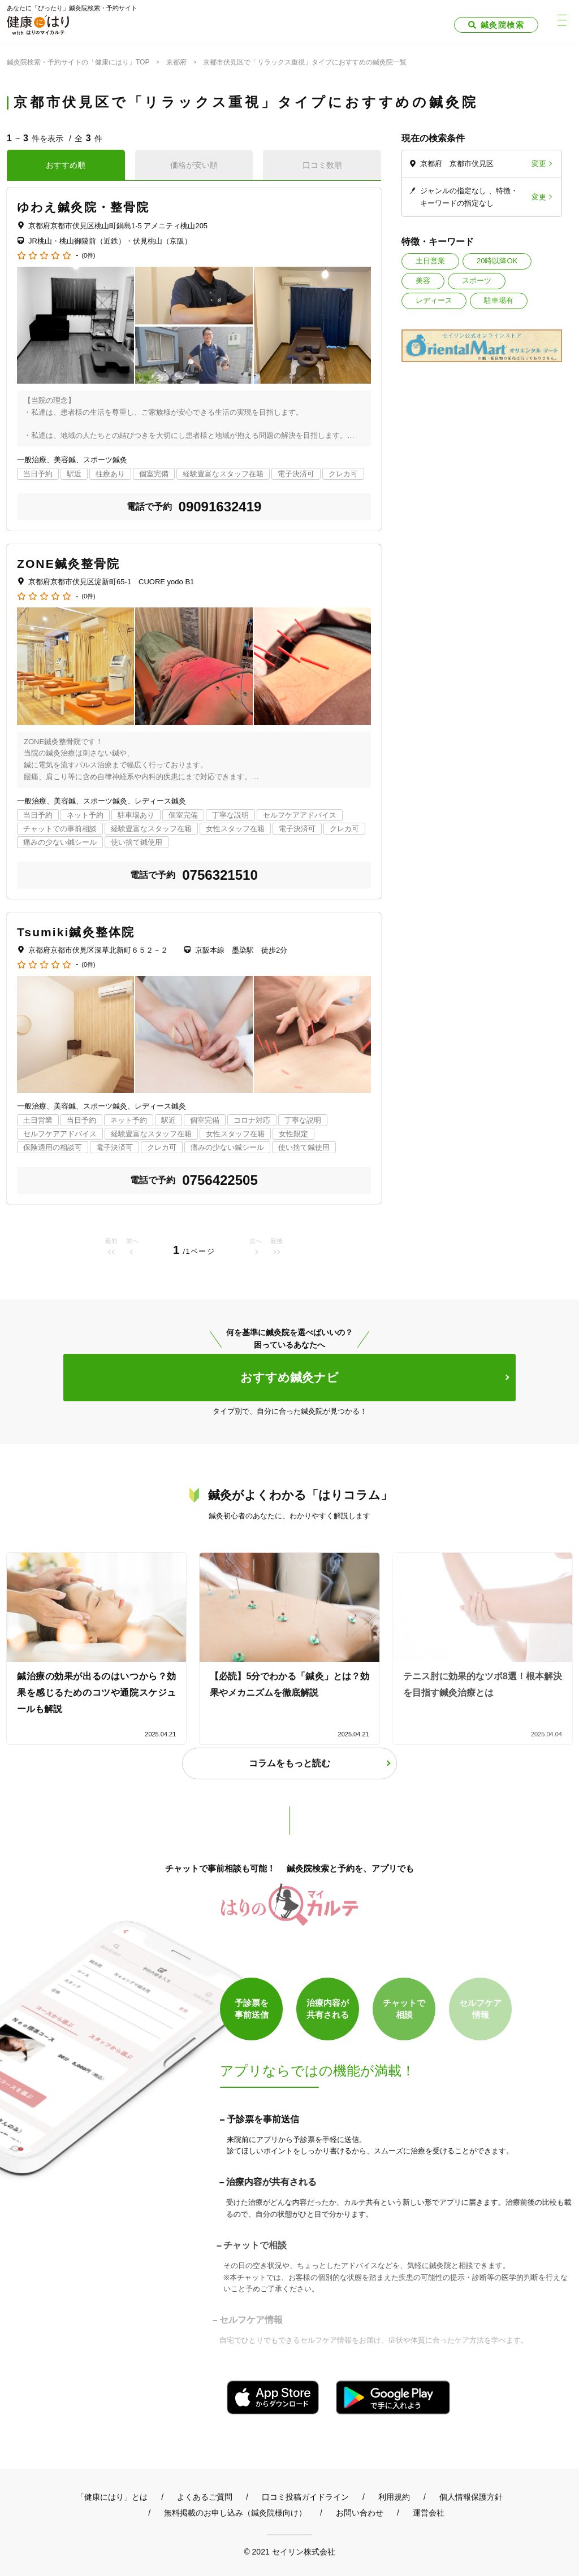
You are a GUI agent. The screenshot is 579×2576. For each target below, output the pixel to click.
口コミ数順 (322, 165)
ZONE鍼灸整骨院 (68, 563)
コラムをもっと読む (289, 1763)
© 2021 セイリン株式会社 (289, 2551)
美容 (423, 280)
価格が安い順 (194, 165)
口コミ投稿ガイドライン (305, 2496)
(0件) (88, 256)
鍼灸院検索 (502, 24)
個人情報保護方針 (471, 2496)
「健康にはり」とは (112, 2496)
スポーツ (476, 280)
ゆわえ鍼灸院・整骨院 (83, 207)
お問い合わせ (359, 2512)
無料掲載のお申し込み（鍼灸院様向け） (235, 2512)
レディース (434, 300)
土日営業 (430, 261)
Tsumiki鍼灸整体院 (76, 932)
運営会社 (428, 2512)
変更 (539, 163)
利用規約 (394, 2496)
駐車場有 (498, 300)
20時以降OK (497, 261)
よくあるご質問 (204, 2496)
